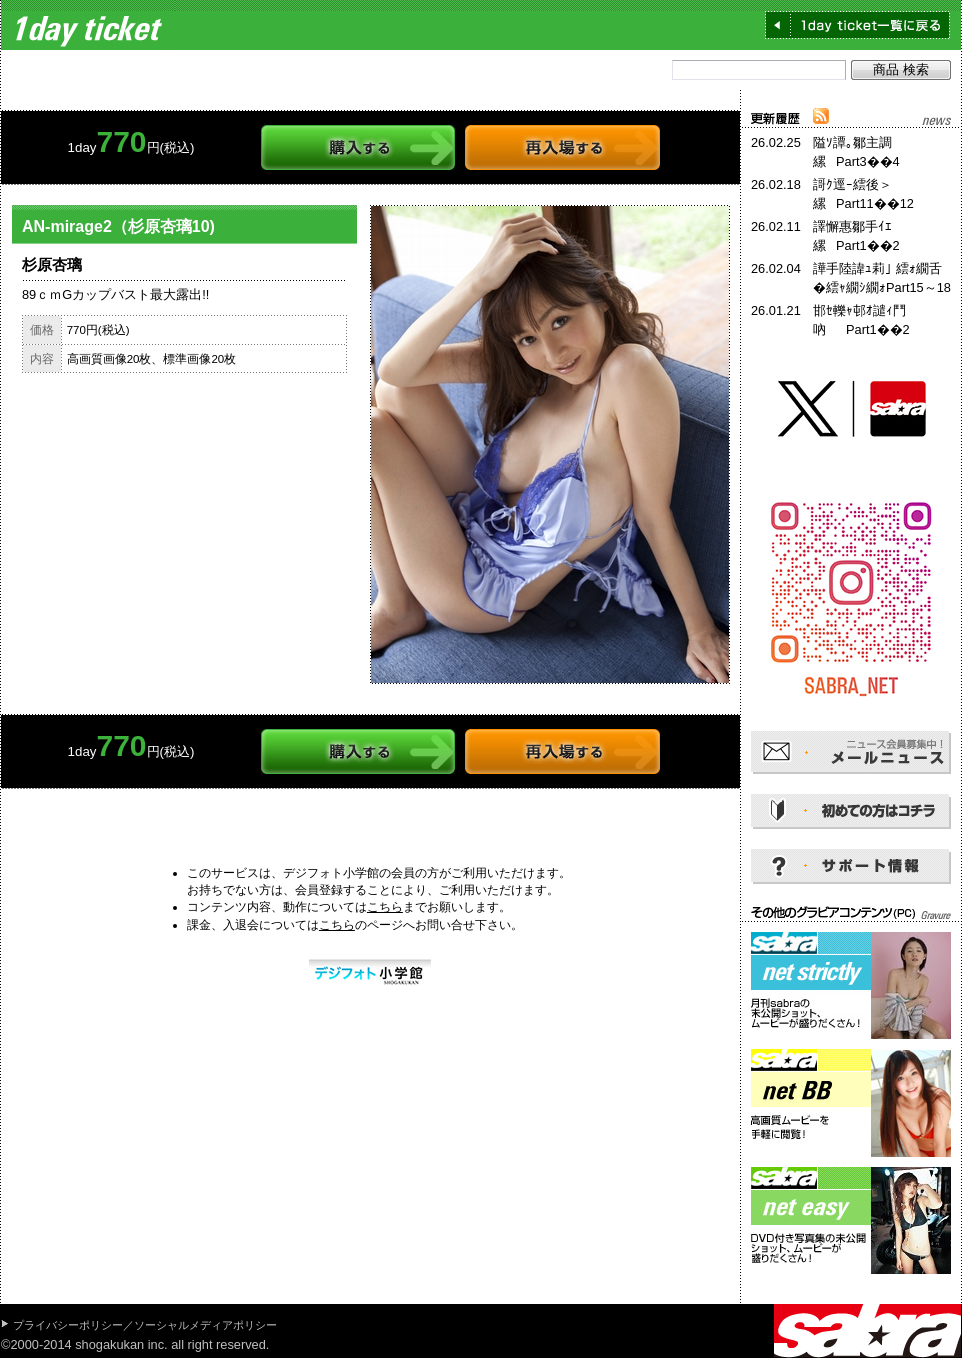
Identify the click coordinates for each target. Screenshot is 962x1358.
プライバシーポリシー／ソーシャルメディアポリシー (145, 1325)
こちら (385, 907)
